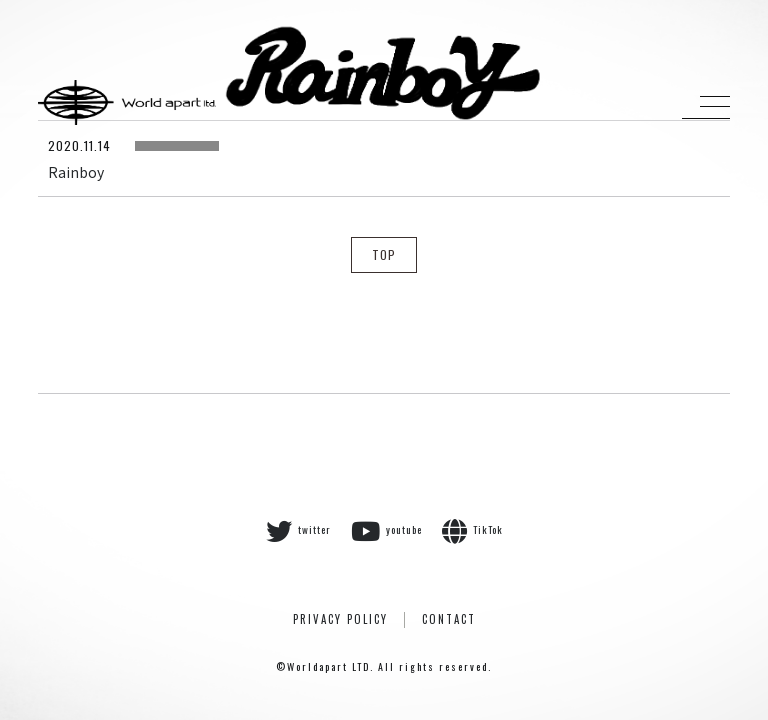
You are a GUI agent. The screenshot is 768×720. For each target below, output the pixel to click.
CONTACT (449, 619)
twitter (298, 531)
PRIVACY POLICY (340, 619)
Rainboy (76, 172)
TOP (384, 254)
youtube (386, 531)
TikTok (472, 531)
